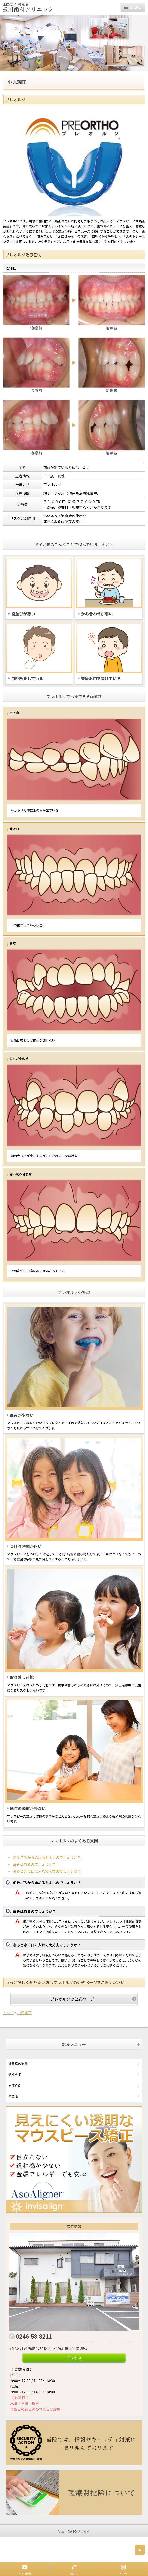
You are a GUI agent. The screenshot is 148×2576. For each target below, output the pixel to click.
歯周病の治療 (18, 2063)
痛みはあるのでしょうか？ (34, 1864)
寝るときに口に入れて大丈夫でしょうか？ (47, 1871)
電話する (74, 2573)
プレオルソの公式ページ (72, 1999)
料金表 (13, 2096)
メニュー (123, 2573)
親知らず (14, 2074)
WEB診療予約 (25, 2573)
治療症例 (14, 2085)
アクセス (74, 2358)
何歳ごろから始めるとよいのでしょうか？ (47, 1857)
